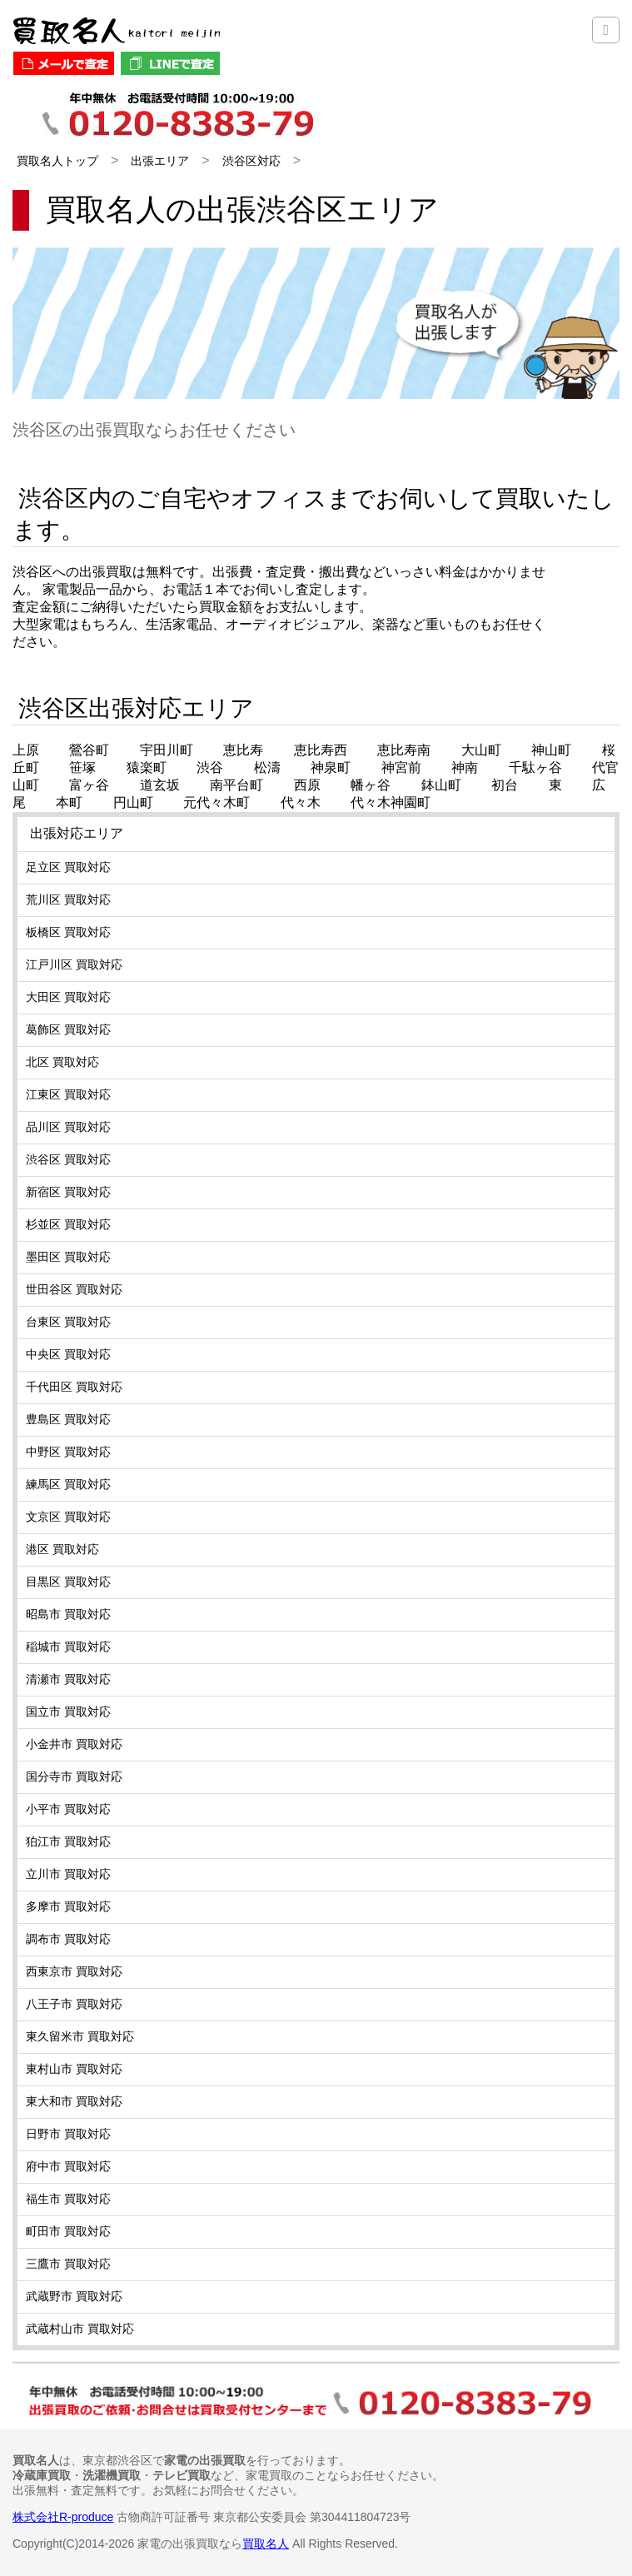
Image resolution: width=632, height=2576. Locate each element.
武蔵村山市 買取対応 (80, 2328)
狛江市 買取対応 (68, 1841)
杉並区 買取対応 (68, 1224)
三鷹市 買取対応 (68, 2263)
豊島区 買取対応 (68, 1419)
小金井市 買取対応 (74, 1744)
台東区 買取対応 (68, 1321)
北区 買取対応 (62, 1062)
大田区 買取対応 (68, 997)
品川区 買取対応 (68, 1127)
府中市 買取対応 (68, 2166)
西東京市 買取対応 (74, 1971)
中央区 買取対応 (68, 1354)
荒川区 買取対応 (68, 899)
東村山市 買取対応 (74, 2068)
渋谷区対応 (251, 160)
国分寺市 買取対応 (74, 1776)
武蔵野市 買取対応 (74, 2296)
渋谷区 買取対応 (68, 1159)
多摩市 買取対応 (68, 1906)
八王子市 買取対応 (74, 2003)
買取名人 (265, 2543)
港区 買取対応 (62, 1549)
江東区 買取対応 (68, 1094)
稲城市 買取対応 (68, 1646)
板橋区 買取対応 (68, 932)
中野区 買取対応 (68, 1451)
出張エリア (160, 160)
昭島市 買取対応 (68, 1614)
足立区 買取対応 (68, 867)
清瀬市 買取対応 (68, 1679)
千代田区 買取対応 (74, 1386)
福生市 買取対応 (68, 2198)
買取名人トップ (57, 160)
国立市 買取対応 (68, 1711)
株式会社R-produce (62, 2517)
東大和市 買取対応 (74, 2101)
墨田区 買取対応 (68, 1256)
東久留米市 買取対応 (80, 2036)
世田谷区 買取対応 (74, 1289)
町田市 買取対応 (68, 2231)
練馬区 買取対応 (68, 1484)
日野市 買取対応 (68, 2133)
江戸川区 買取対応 (74, 964)
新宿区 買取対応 (68, 1191)
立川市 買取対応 (68, 1874)
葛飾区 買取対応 (68, 1029)
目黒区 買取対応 (68, 1581)
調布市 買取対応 (68, 1939)
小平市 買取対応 (68, 1809)
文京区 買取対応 (68, 1516)
